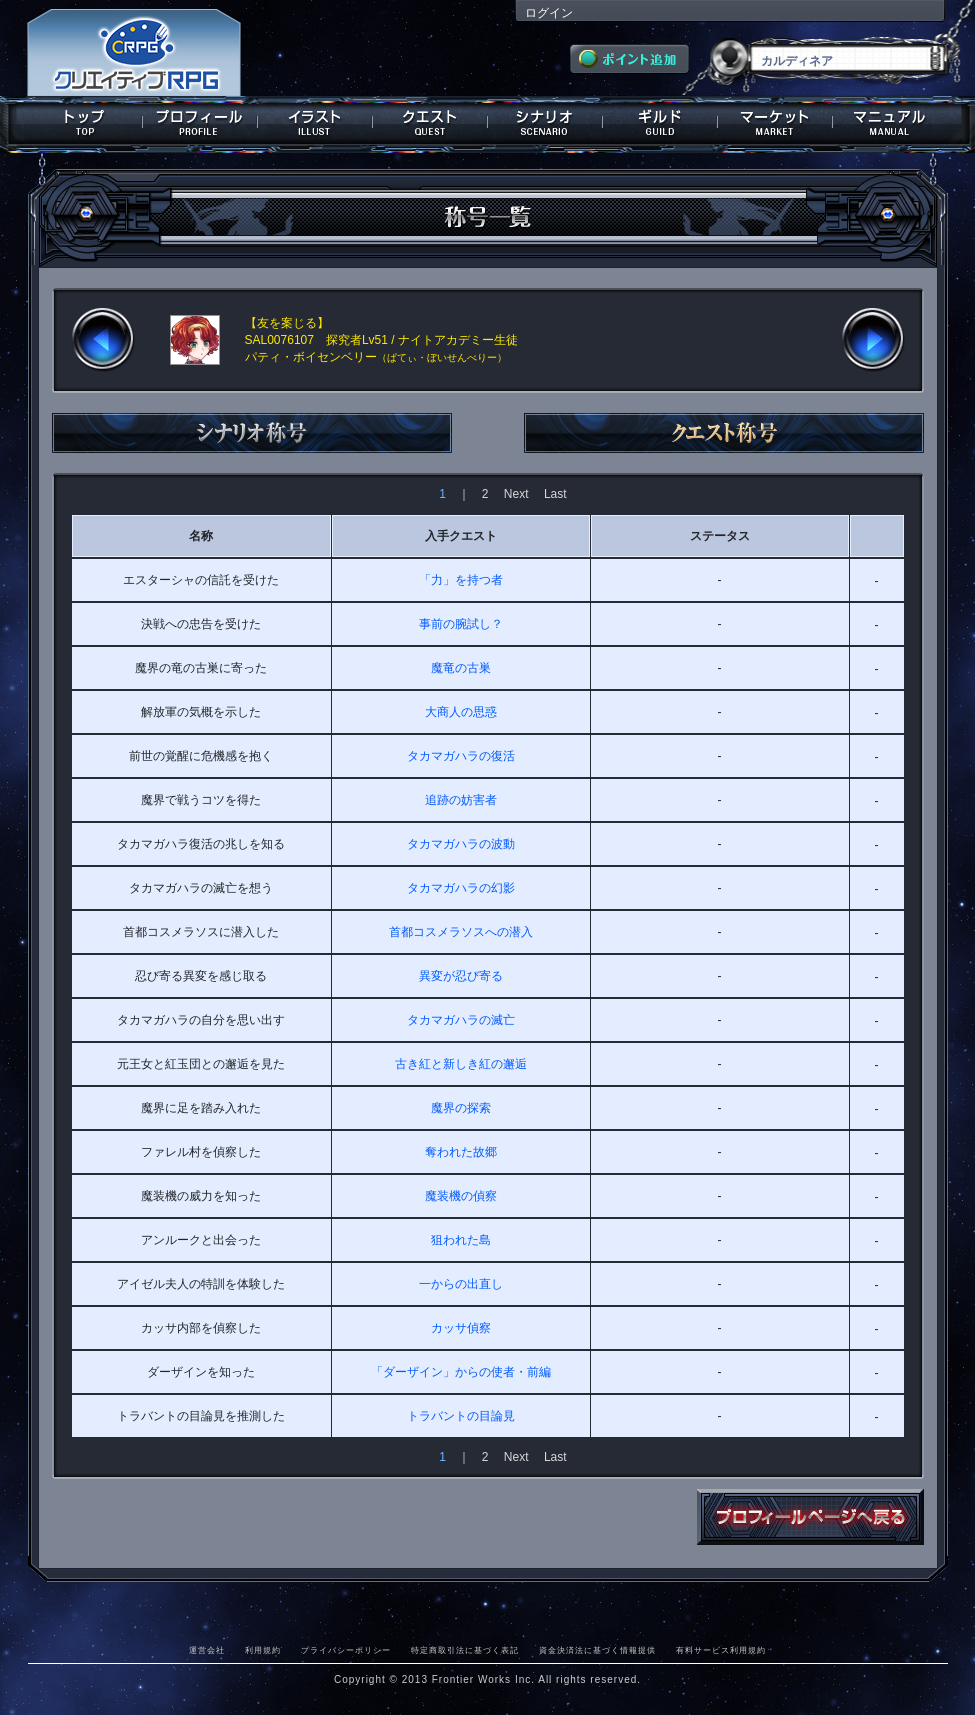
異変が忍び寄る (461, 976)
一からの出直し (461, 1284)
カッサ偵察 (461, 1328)
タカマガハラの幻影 (461, 888)
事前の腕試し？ (461, 624)
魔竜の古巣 (461, 668)
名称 (201, 536)
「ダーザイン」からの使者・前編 (461, 1372)
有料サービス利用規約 (721, 1650)
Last (555, 494)
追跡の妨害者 (461, 800)
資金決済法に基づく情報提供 (597, 1650)
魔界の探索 (461, 1108)
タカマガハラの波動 (461, 844)
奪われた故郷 (461, 1152)
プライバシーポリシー (346, 1650)
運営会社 (207, 1650)
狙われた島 (461, 1240)
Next (516, 494)
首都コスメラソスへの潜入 (461, 932)
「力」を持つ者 (461, 580)
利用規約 (263, 1650)
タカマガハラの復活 (461, 756)
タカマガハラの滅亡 (461, 1020)
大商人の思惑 (461, 712)
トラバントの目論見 (461, 1416)
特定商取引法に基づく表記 (465, 1650)
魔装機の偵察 (461, 1196)
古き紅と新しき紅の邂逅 (461, 1064)
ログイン (549, 13)
